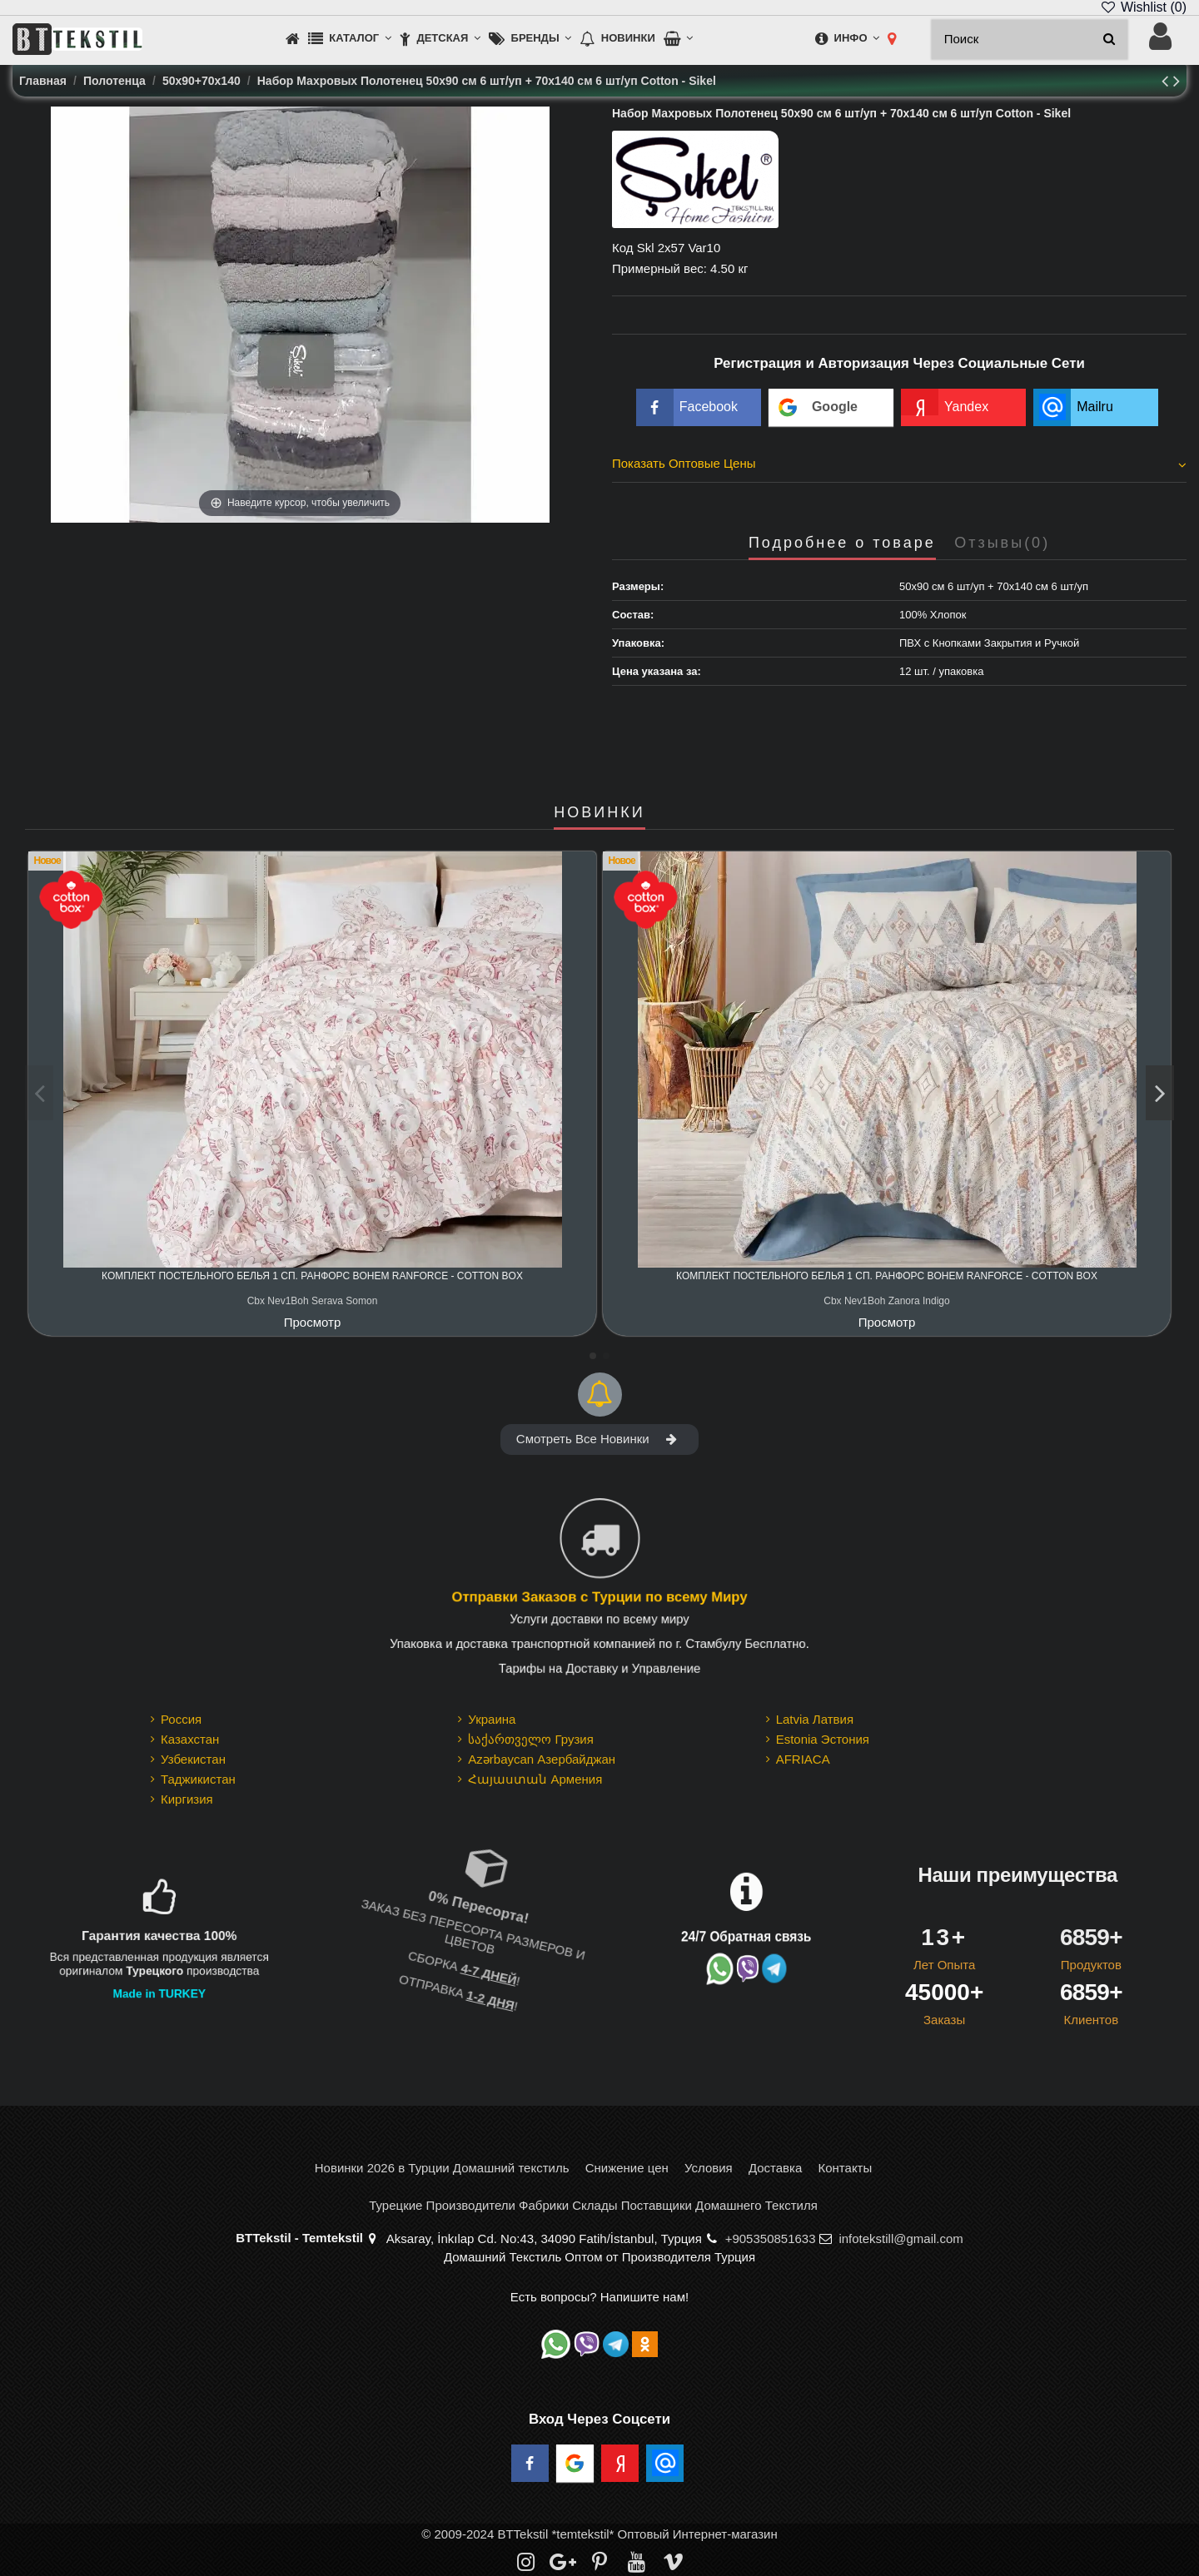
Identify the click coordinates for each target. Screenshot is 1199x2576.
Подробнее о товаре (842, 543)
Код (623, 248)
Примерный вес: (659, 268)
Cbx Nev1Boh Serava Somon (312, 1301)
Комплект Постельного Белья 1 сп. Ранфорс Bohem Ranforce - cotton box (312, 1276)
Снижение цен (627, 2168)
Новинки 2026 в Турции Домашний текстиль (442, 2168)
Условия (708, 2168)
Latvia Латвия (814, 1719)
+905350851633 (770, 2238)
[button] (350, 39)
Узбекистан (193, 1759)
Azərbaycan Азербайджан (541, 1759)
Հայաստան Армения (535, 1779)
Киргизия (187, 1799)
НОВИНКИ (599, 813)
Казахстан (190, 1739)
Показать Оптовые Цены (899, 463)
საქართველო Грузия (531, 1739)
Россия (181, 1719)
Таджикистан (198, 1779)
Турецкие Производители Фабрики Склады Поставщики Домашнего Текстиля (593, 2205)
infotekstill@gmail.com (900, 2238)
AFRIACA (803, 1759)
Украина (491, 1719)
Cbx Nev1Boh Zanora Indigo (886, 1301)
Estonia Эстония (822, 1739)
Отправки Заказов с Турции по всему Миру (599, 1597)
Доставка (775, 2168)
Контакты (845, 2168)
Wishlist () (1143, 7)
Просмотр (312, 1322)
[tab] (899, 466)
